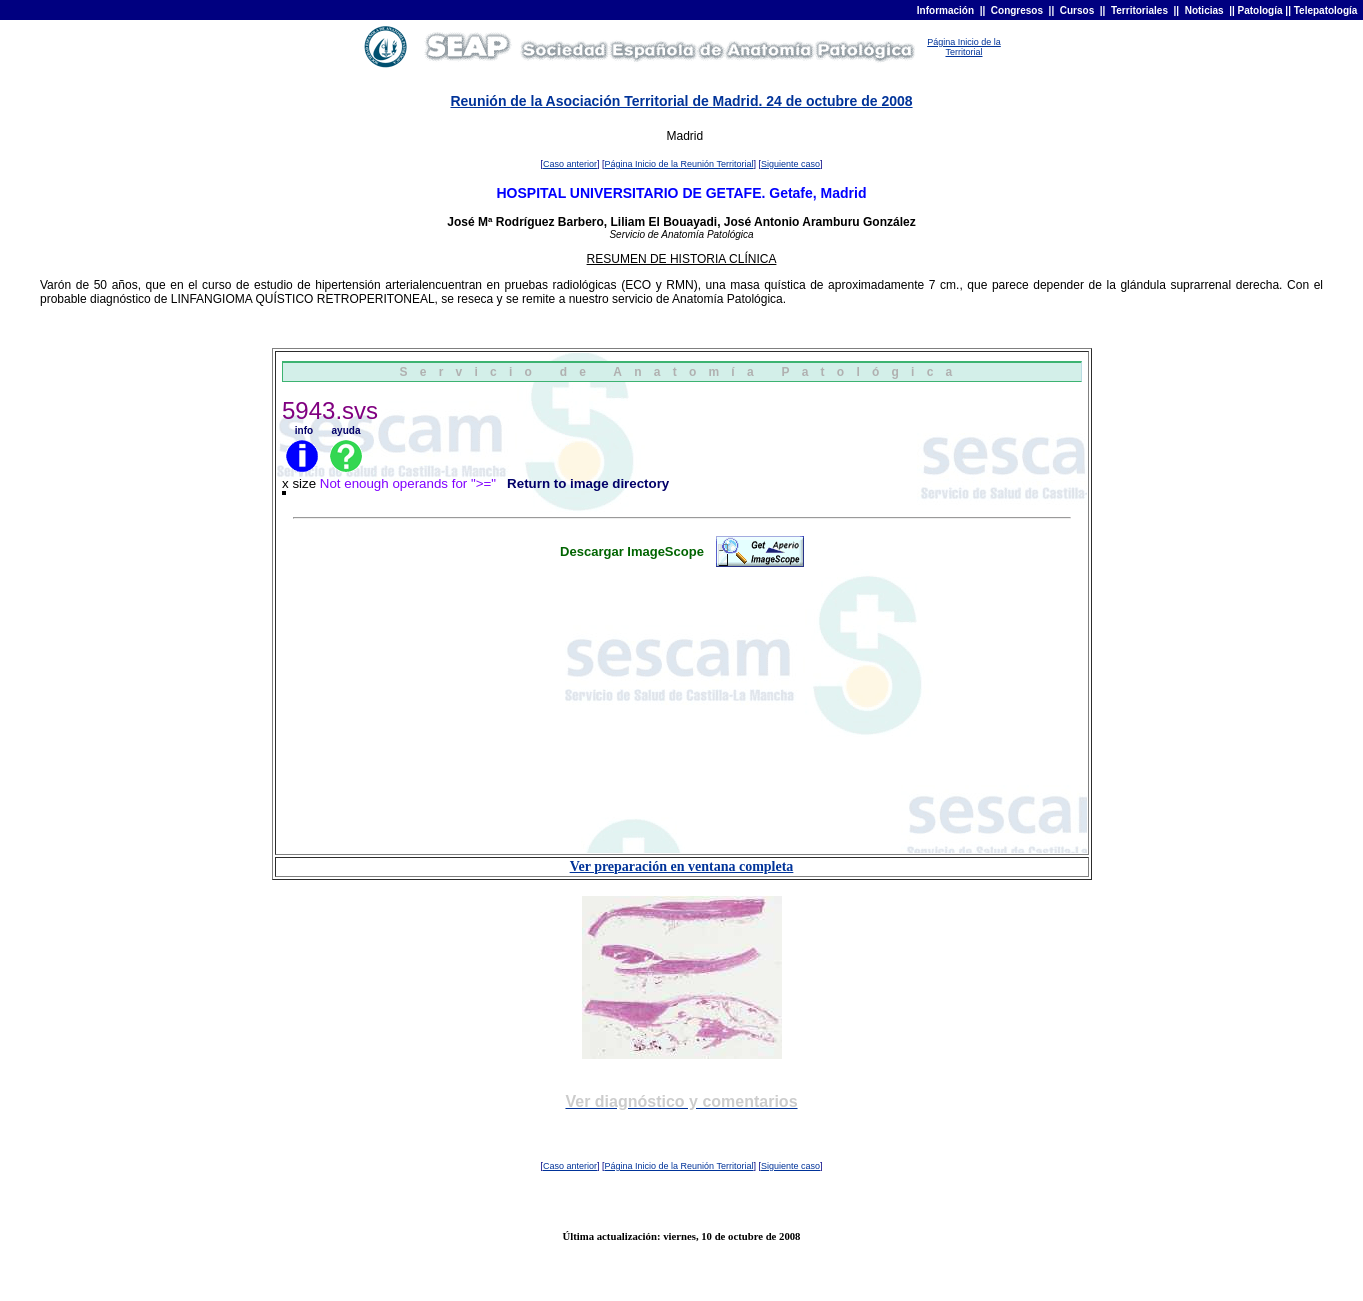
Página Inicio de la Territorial (964, 47)
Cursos (1077, 10)
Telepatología (1326, 10)
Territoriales (1139, 10)
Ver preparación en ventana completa (682, 866)
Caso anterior (570, 164)
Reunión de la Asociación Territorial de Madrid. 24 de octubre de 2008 (681, 101)
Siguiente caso (790, 164)
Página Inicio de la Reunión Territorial (679, 164)
